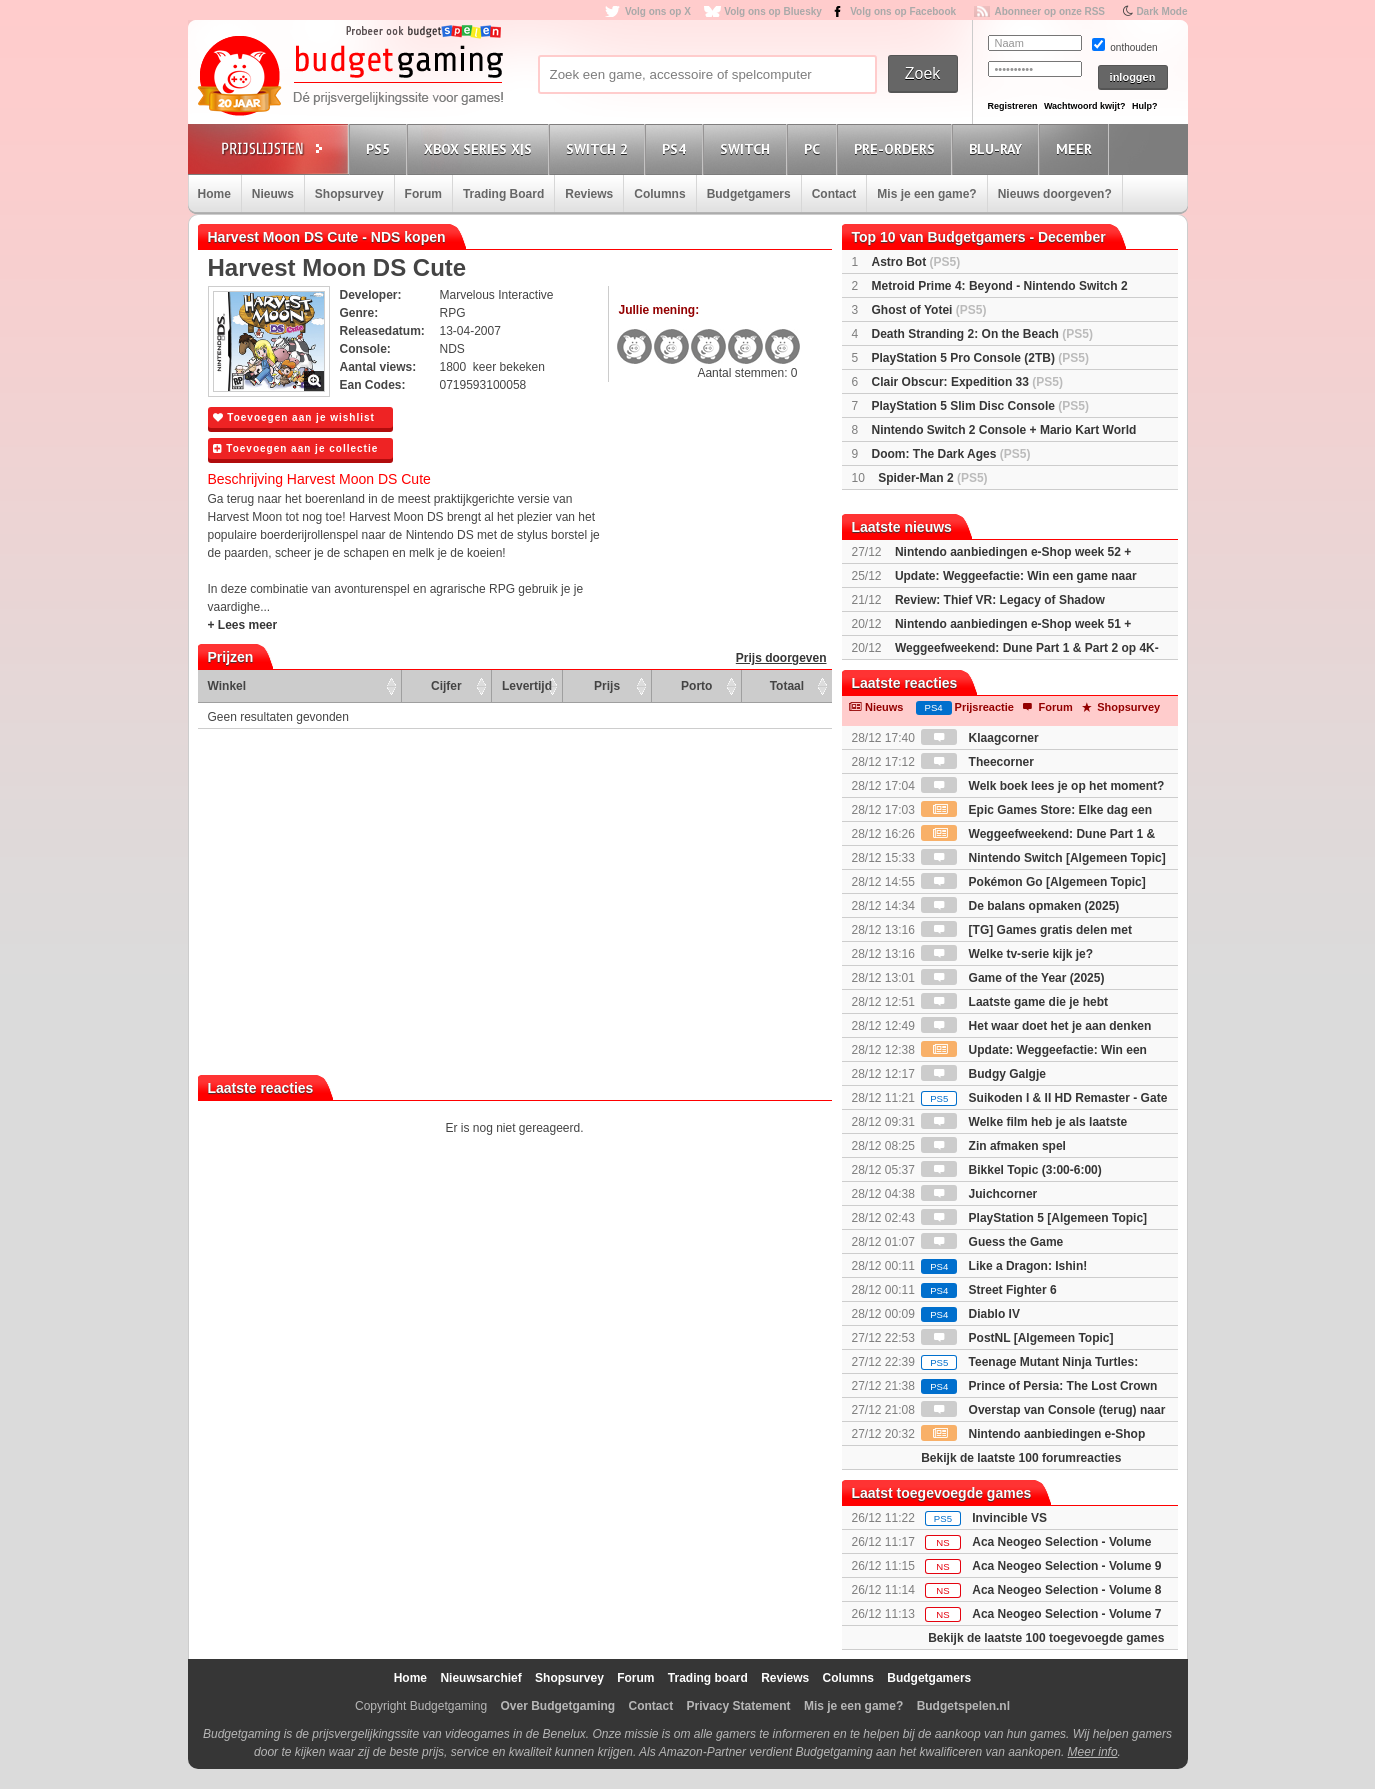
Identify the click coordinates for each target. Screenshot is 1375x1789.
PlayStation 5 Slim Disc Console (980, 406)
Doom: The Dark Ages (951, 454)
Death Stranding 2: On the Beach (982, 334)
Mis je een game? (926, 194)
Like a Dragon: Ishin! (1004, 1266)
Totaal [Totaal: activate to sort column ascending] (787, 686)
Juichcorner (979, 1194)
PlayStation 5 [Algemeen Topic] (1034, 1218)
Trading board (708, 1678)
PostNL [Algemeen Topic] (1017, 1338)
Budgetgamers (749, 194)
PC (815, 148)
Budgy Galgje (983, 1074)
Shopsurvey (349, 194)
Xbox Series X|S (481, 148)
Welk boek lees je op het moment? (1042, 786)
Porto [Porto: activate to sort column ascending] (696, 686)
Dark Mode (1161, 11)
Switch (748, 148)
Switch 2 (600, 148)
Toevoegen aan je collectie (296, 448)
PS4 (677, 148)
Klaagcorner (979, 738)
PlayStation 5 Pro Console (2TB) (980, 358)
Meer (1077, 148)
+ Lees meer (243, 625)
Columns (659, 194)
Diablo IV (970, 1314)
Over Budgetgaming (557, 1706)
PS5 (381, 148)
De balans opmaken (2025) (1020, 906)
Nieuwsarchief (480, 1678)
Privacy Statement (739, 1706)
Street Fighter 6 (988, 1290)
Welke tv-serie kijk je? (1007, 954)
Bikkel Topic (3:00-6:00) (1011, 1170)
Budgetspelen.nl (963, 1706)
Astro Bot (916, 262)
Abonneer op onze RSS (1049, 11)
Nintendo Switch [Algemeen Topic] (1043, 858)
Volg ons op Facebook (903, 11)
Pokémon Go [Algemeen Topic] (1033, 882)
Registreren (1013, 106)
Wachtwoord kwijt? (1085, 106)
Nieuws (273, 194)
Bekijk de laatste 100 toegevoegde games (1046, 1638)
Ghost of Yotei (929, 310)
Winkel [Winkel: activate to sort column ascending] (227, 686)
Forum (423, 194)
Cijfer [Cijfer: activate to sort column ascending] (446, 686)
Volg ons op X (658, 11)
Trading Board (503, 194)
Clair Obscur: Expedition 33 (967, 382)
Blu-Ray (998, 148)
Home (214, 194)
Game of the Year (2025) (1012, 978)
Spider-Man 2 (932, 478)
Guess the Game (992, 1242)
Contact (834, 194)
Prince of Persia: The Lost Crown (1039, 1386)
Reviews (589, 194)
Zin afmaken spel (993, 1146)
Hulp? (1145, 106)
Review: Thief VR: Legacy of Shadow (1000, 600)
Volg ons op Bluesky (773, 11)
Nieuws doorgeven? (1055, 194)
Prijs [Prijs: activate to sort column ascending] (607, 686)
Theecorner (977, 762)
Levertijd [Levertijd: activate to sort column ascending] (527, 686)
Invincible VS (1009, 1518)
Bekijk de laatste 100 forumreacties (1021, 1458)
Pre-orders (897, 148)
